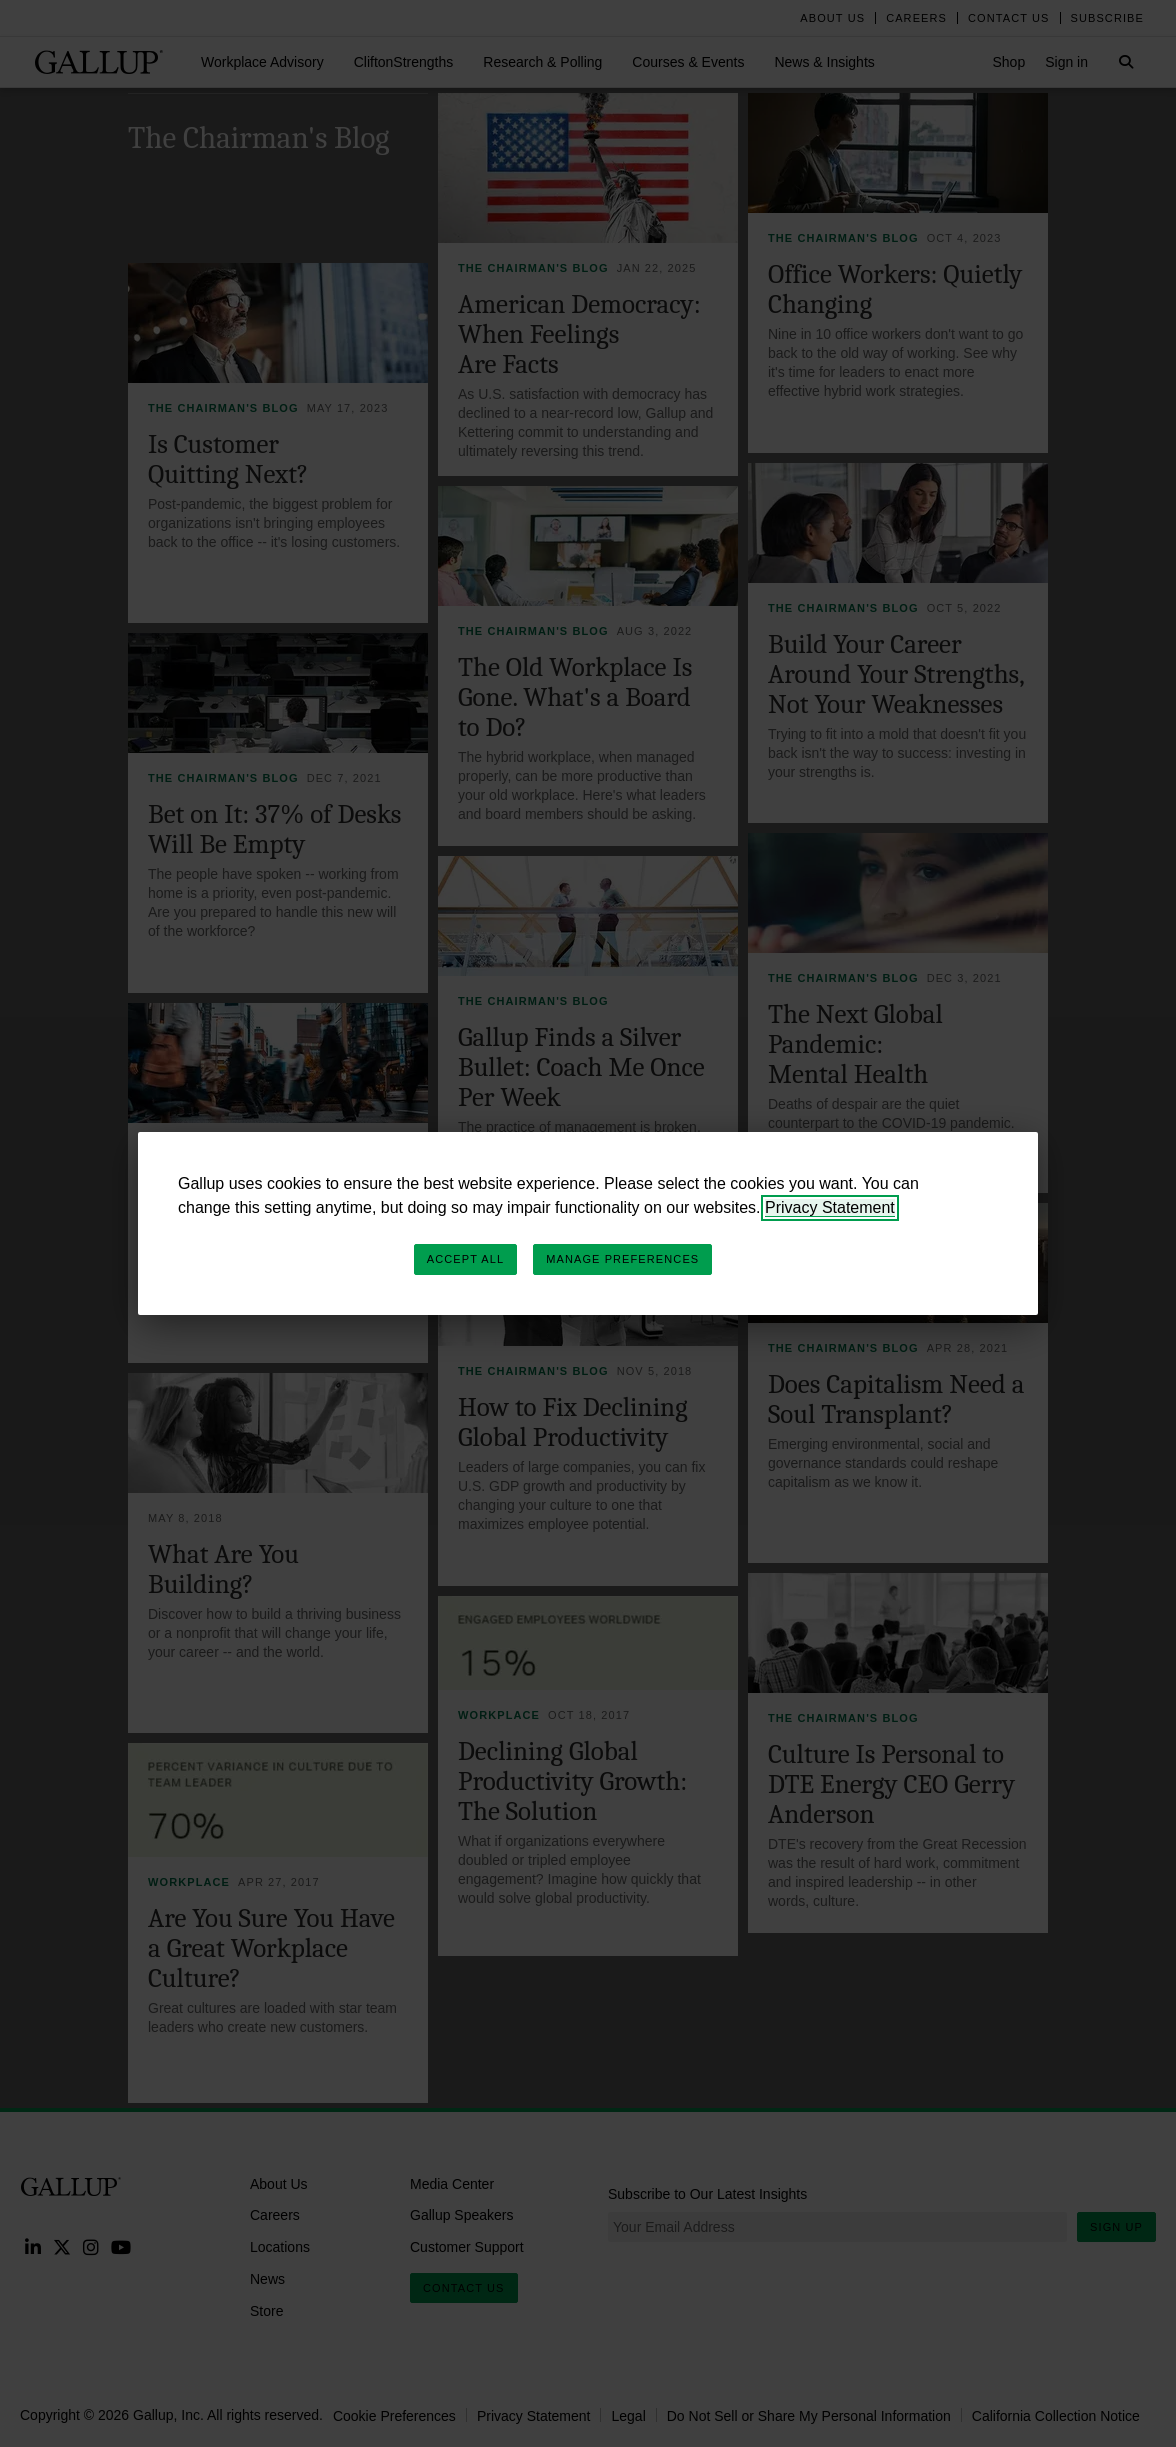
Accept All (465, 1259)
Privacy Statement (830, 1207)
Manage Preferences (622, 1259)
